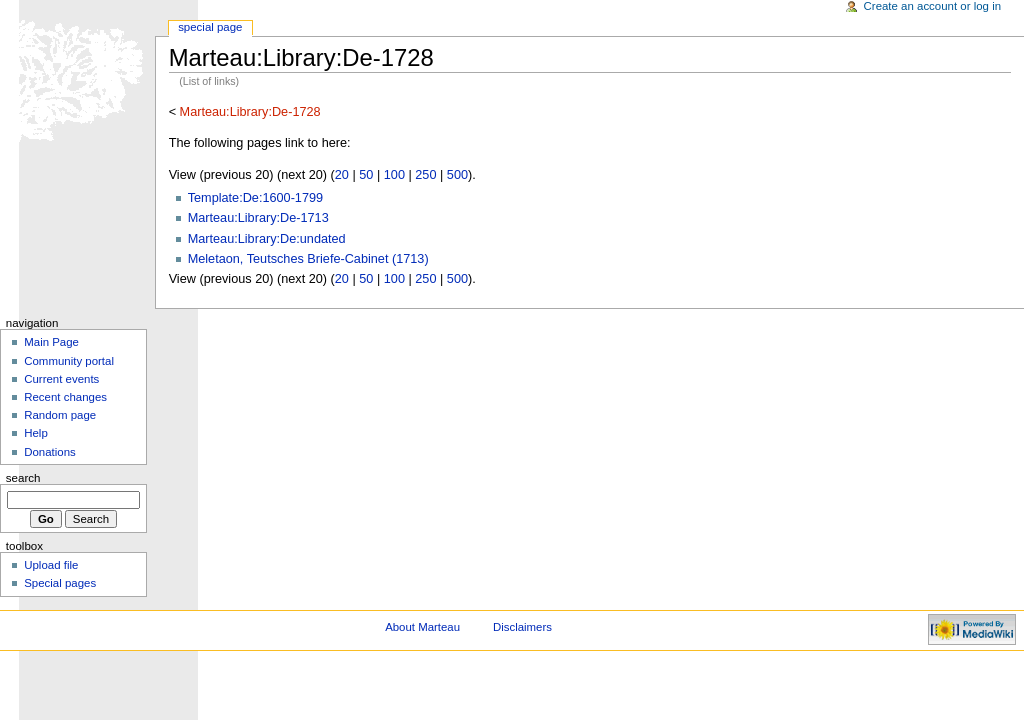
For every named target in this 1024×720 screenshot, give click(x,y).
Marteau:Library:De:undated (267, 239)
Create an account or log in (933, 6)
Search (23, 478)
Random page (60, 415)
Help (36, 433)
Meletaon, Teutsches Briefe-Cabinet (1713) (308, 259)
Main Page (51, 342)
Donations (50, 452)
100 (394, 175)
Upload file (51, 565)
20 (342, 175)
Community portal (69, 361)
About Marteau (422, 627)
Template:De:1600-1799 (255, 198)
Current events (61, 379)
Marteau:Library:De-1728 (250, 112)
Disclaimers (522, 627)
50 (366, 175)
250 (425, 175)
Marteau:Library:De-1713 (258, 218)
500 (457, 175)
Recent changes (65, 397)
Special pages (60, 583)
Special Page (210, 27)
